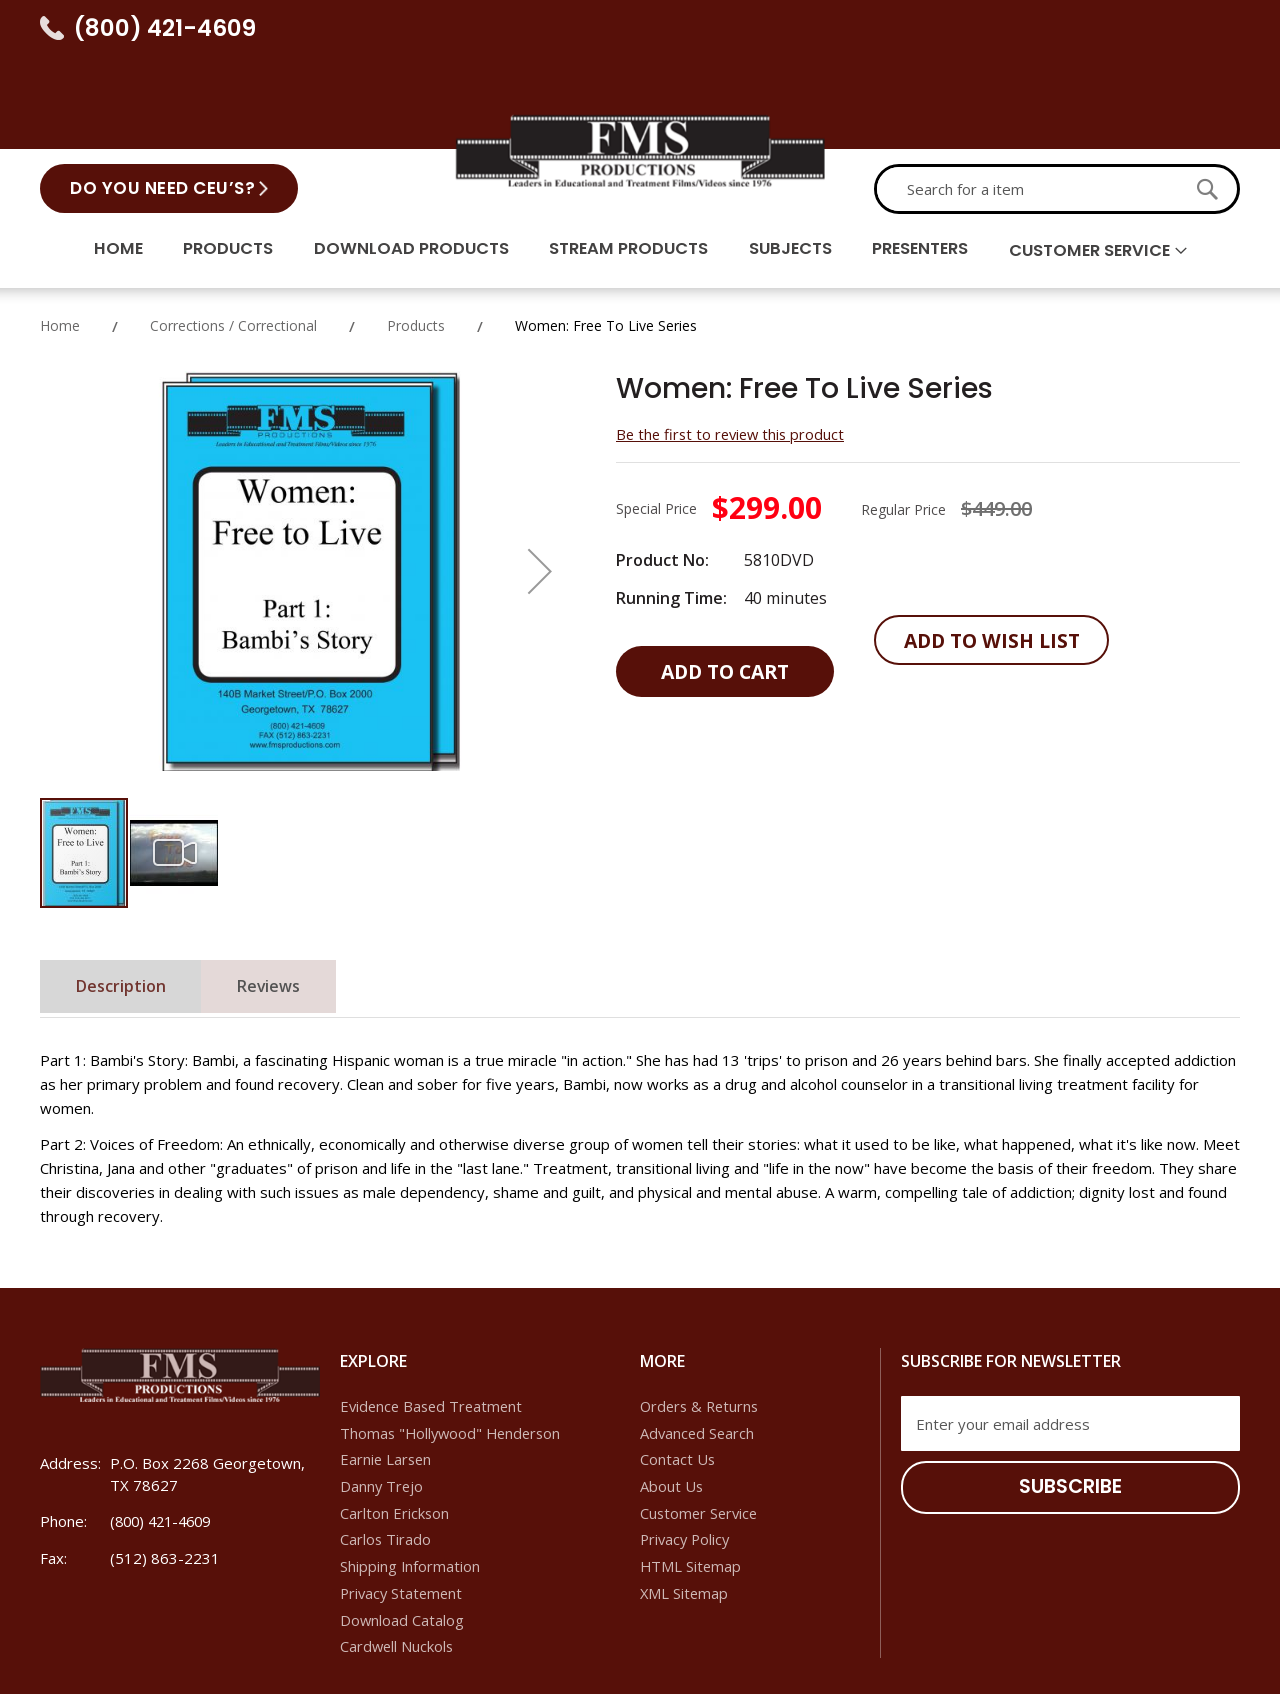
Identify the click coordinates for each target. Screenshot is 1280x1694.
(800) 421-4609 (165, 28)
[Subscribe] (1070, 1401)
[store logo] (640, 55)
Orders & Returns (702, 1320)
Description (126, 902)
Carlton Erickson (395, 1428)
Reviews (285, 902)
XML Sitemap (685, 1509)
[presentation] (1053, 1488)
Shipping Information (410, 1482)
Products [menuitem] (211, 159)
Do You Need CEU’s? (162, 95)
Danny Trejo (382, 1401)
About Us (672, 1401)
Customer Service (701, 1428)
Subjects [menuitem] (793, 159)
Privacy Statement (403, 1509)
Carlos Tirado (386, 1455)
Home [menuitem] (97, 159)
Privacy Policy (687, 1455)
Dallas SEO (1020, 1659)
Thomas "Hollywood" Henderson (454, 1347)
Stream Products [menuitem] (624, 159)
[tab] (126, 901)
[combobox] (1027, 96)
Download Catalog (402, 1536)
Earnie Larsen (387, 1374)
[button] (540, 484)
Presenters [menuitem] (930, 159)
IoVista (1218, 1659)
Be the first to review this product (734, 347)
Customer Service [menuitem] (1108, 160)
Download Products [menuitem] (400, 159)
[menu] (640, 161)
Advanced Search (698, 1347)
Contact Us (678, 1374)
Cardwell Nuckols (398, 1563)
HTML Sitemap (691, 1482)
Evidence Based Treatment (434, 1320)
